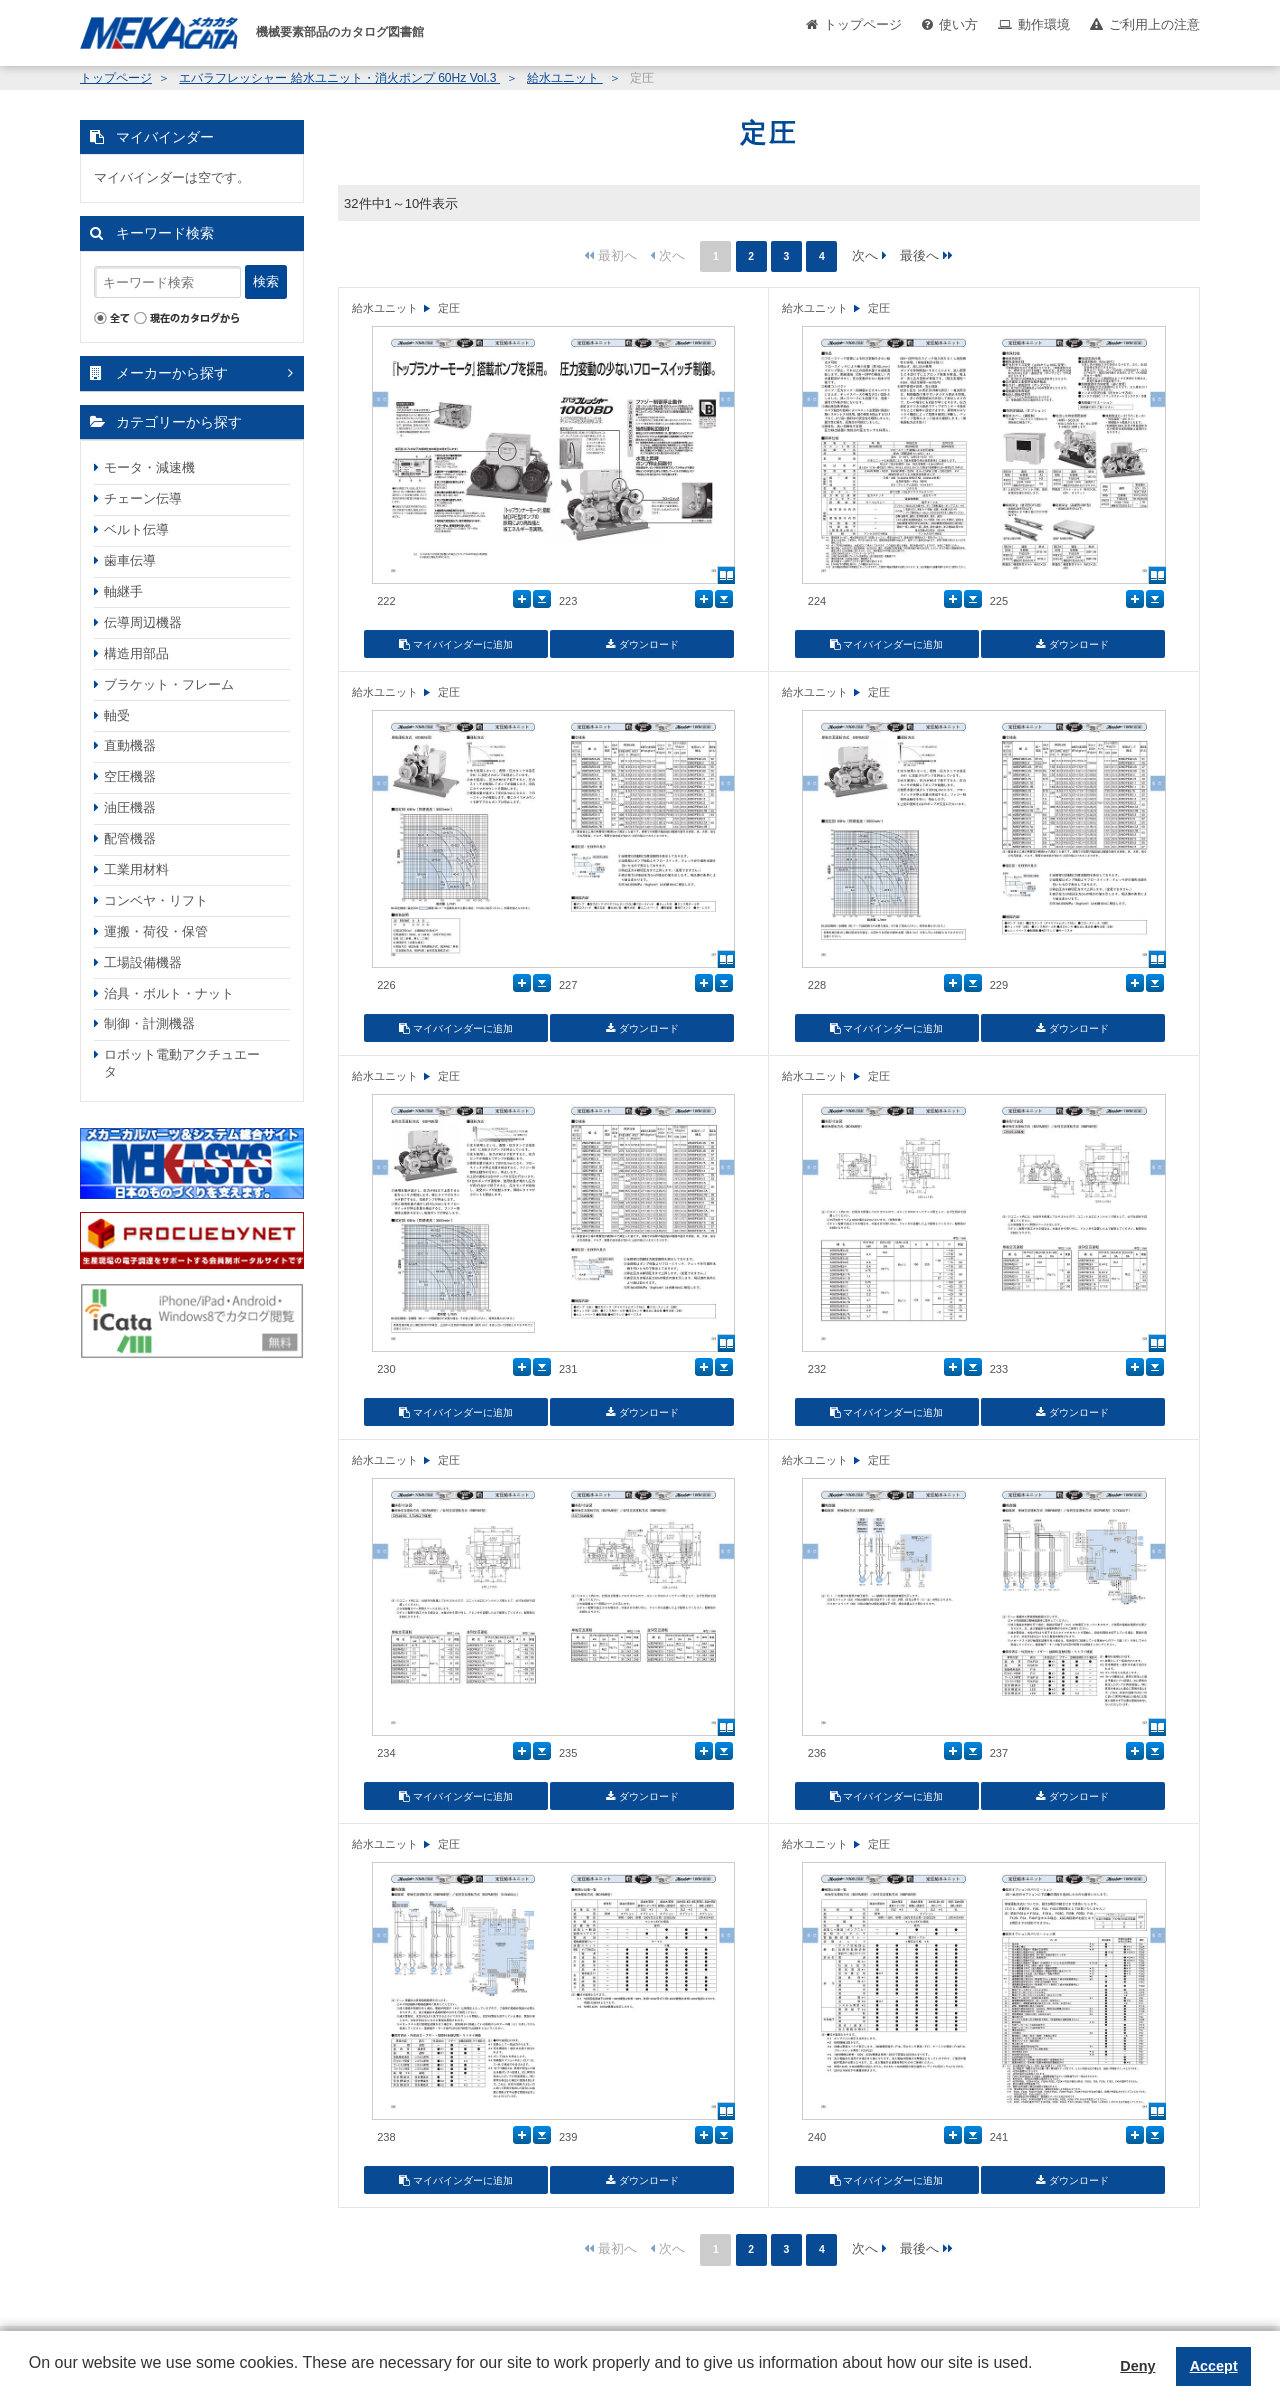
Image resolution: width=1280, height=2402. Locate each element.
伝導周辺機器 (143, 622)
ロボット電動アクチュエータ (182, 1063)
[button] (32, 2378)
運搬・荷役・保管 (156, 931)
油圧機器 (130, 807)
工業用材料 (136, 869)
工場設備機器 (143, 962)
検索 (266, 281)
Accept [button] (1214, 2366)
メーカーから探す (172, 373)
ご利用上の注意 (1154, 24)
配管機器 (130, 838)
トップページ (863, 24)
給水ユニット (564, 78)
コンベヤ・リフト (156, 900)
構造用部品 (136, 653)
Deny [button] (1137, 2366)
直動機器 (130, 745)
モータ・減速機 (149, 467)
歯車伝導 (130, 560)
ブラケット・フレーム (169, 684)
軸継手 (123, 591)
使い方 (958, 24)
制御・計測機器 (149, 1023)
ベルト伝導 (136, 529)
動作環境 (1044, 24)
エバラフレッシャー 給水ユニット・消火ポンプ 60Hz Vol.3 (339, 78)
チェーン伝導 (143, 498)
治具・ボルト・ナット (169, 993)
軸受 (117, 715)
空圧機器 (130, 776)
